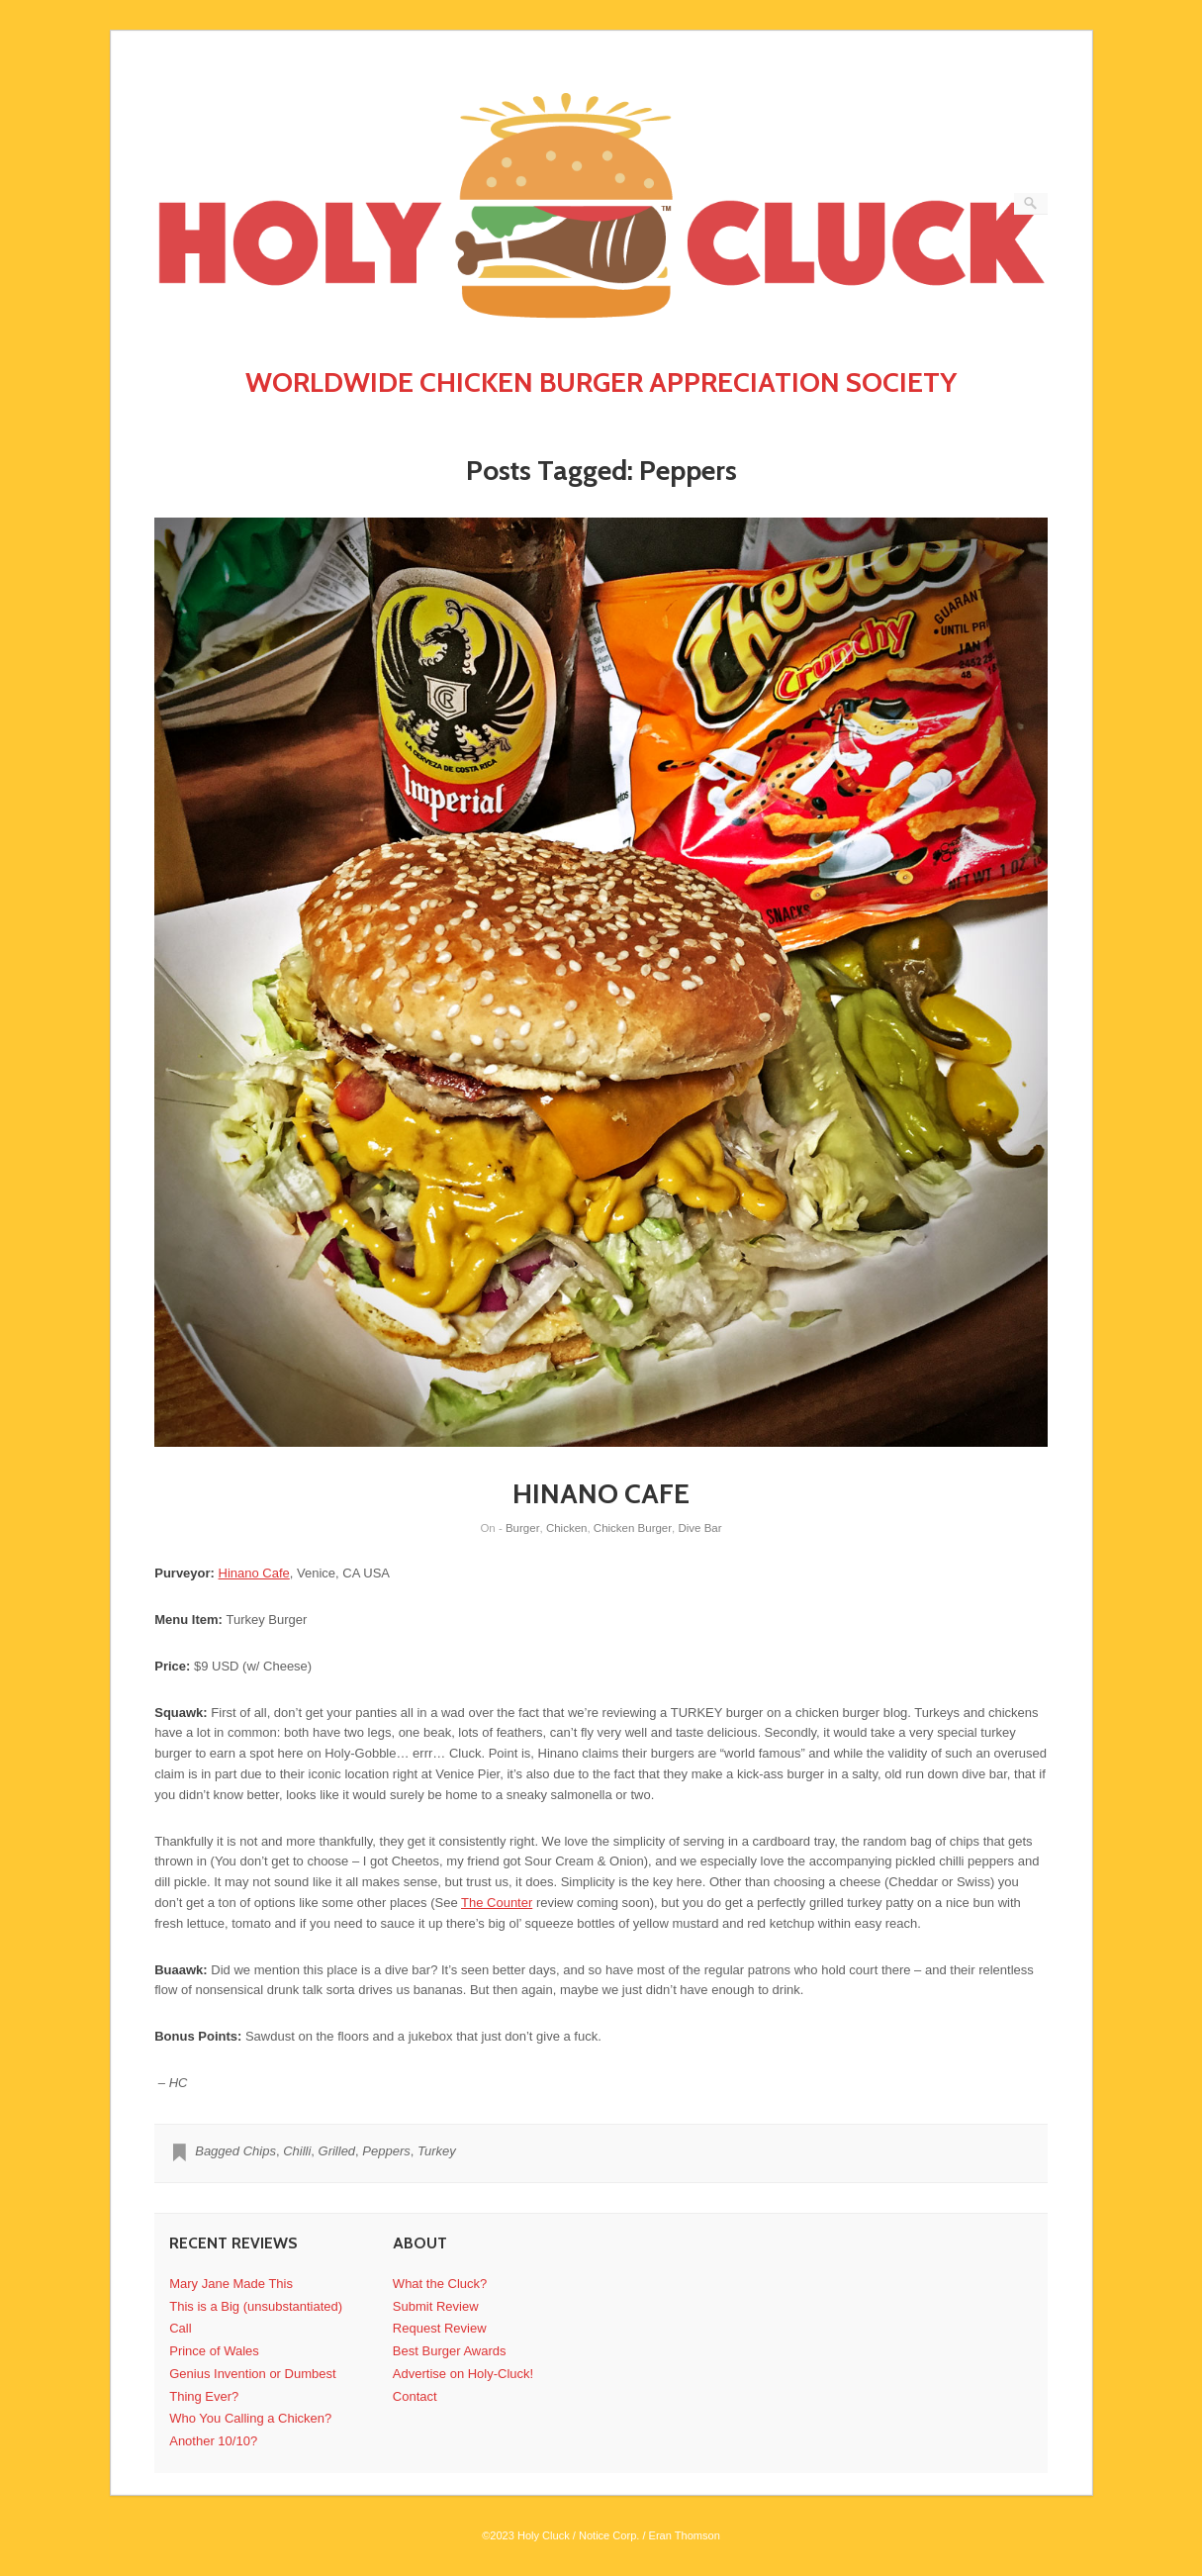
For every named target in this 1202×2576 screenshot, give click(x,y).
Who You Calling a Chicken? (250, 2418)
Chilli (297, 2151)
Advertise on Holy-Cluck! (463, 2373)
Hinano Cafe (254, 1573)
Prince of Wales (214, 2350)
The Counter (496, 1902)
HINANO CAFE (601, 1493)
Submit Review (436, 2306)
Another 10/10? (213, 2440)
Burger (523, 1528)
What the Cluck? (440, 2283)
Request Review (440, 2328)
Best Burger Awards (450, 2350)
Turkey (436, 2151)
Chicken (567, 1528)
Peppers (386, 2151)
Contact (415, 2396)
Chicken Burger (633, 1528)
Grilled (337, 2151)
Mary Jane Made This (231, 2283)
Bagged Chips (235, 2151)
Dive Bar (699, 1528)
